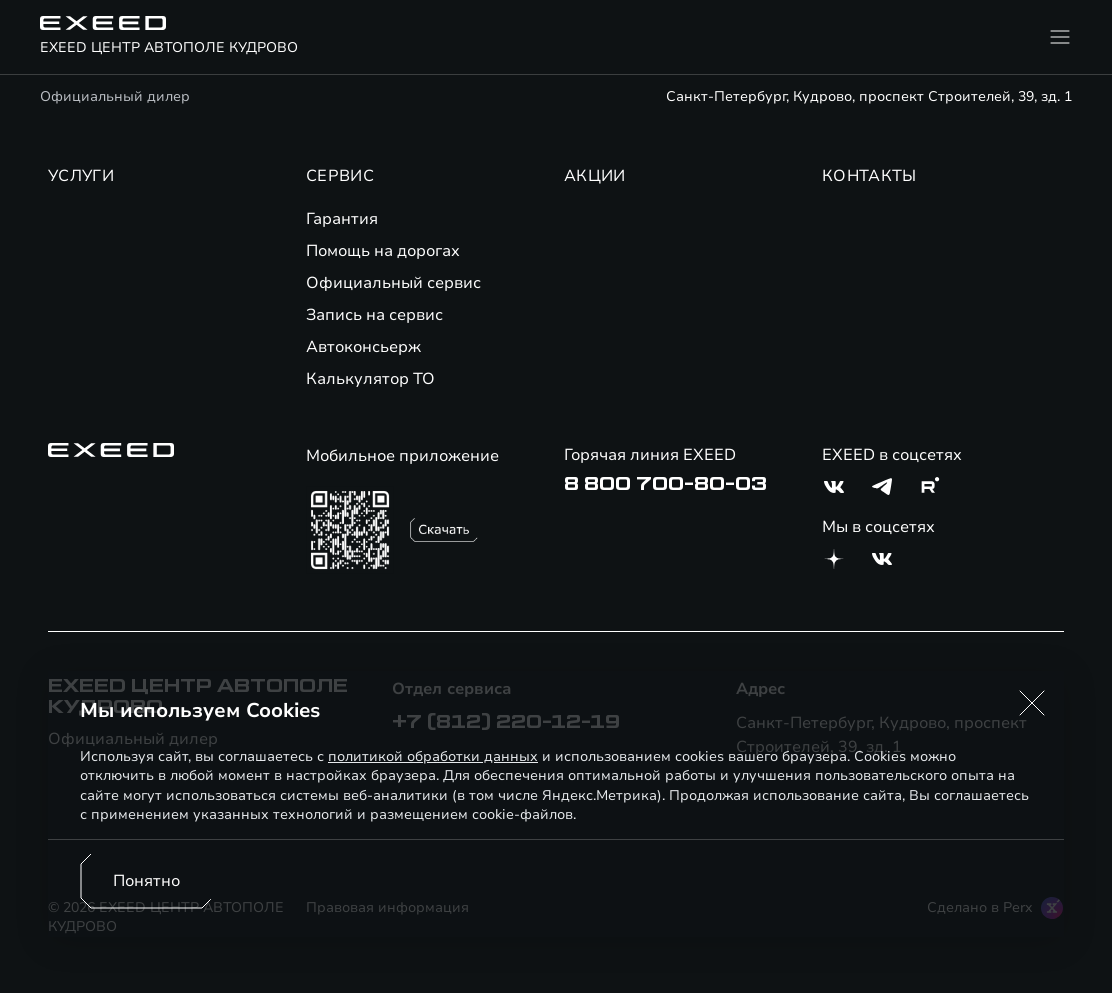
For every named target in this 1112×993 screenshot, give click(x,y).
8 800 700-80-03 (665, 484)
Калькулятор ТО (370, 379)
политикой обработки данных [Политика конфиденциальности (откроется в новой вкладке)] (433, 756)
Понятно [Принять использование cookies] (146, 881)
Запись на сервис (374, 315)
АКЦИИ (595, 176)
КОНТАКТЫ (869, 176)
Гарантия (342, 219)
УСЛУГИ (81, 176)
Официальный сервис (393, 283)
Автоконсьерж (363, 347)
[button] (1032, 703)
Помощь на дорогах (383, 251)
